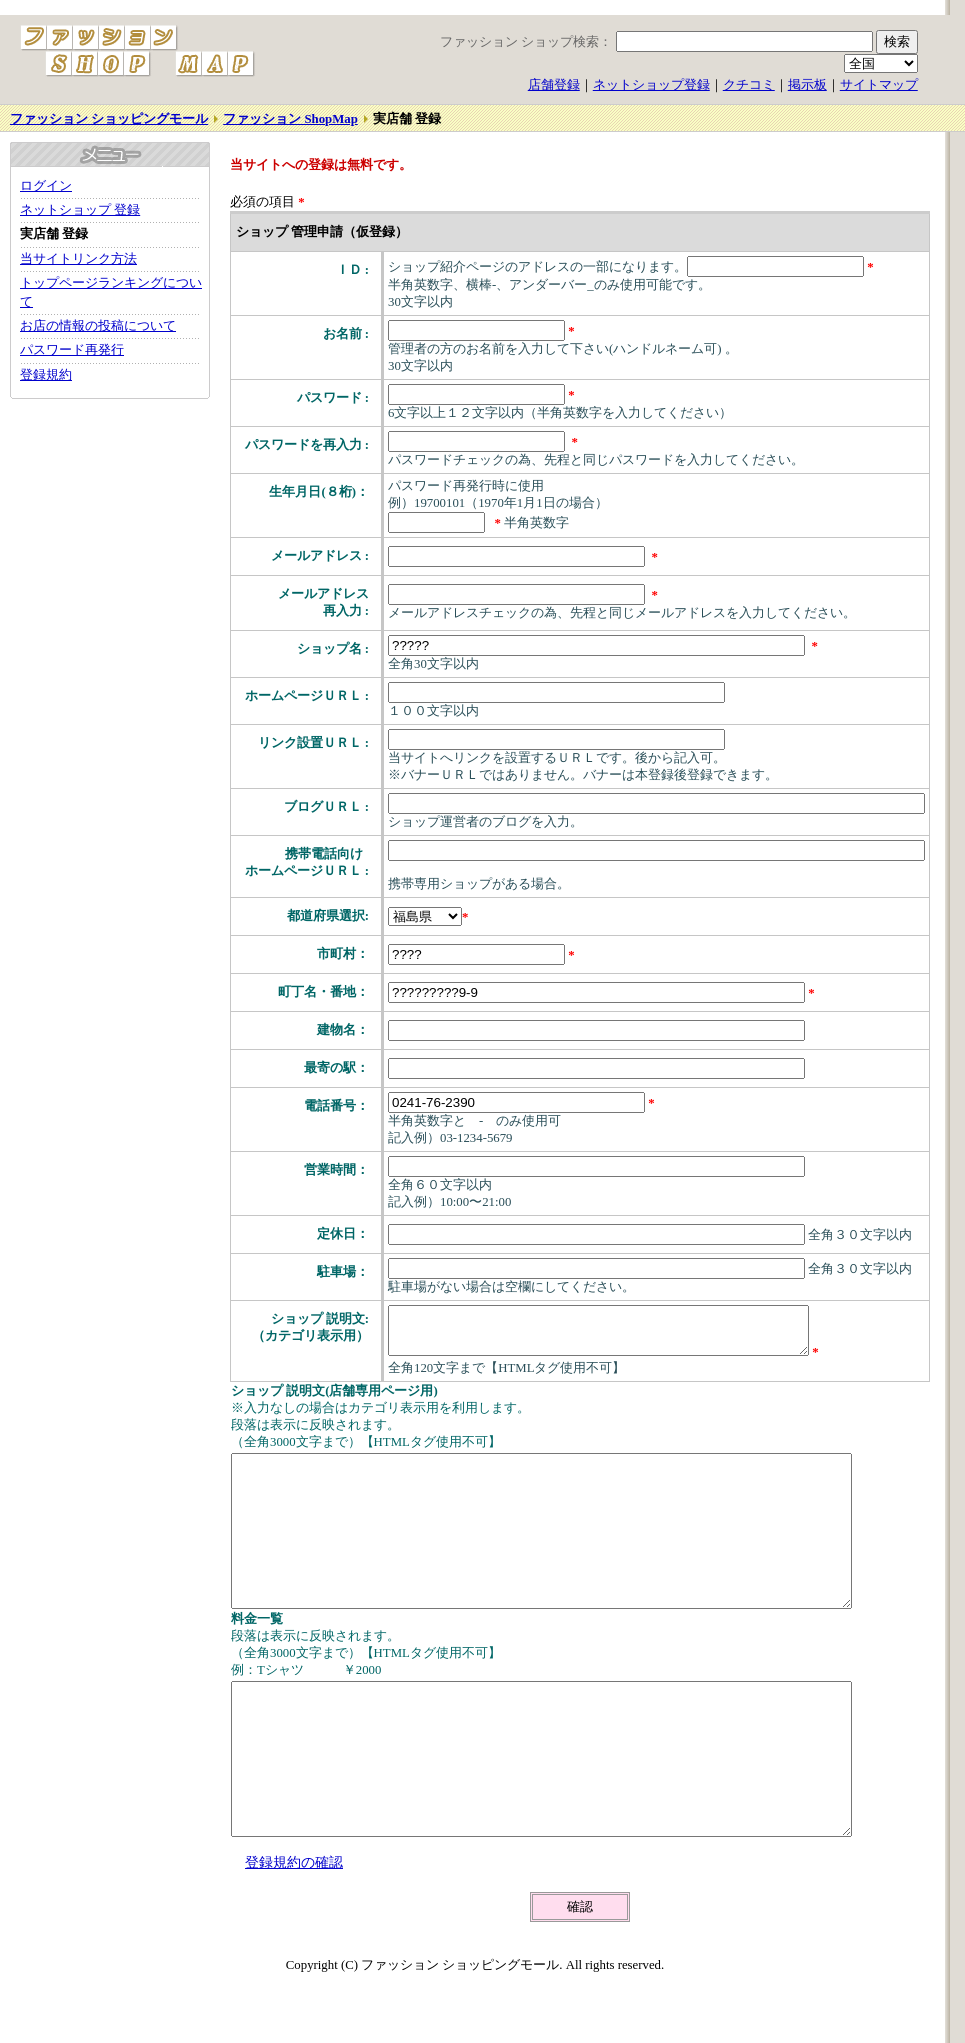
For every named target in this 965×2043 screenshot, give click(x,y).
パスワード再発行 (72, 350)
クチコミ (749, 85)
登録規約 (46, 375)
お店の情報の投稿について (98, 326)
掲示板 (807, 85)
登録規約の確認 (294, 1931)
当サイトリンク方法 (78, 259)
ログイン (46, 186)
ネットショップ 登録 (80, 210)
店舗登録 (554, 85)
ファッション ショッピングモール (109, 119)
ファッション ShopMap (290, 119)
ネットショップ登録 (651, 85)
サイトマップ (879, 85)
